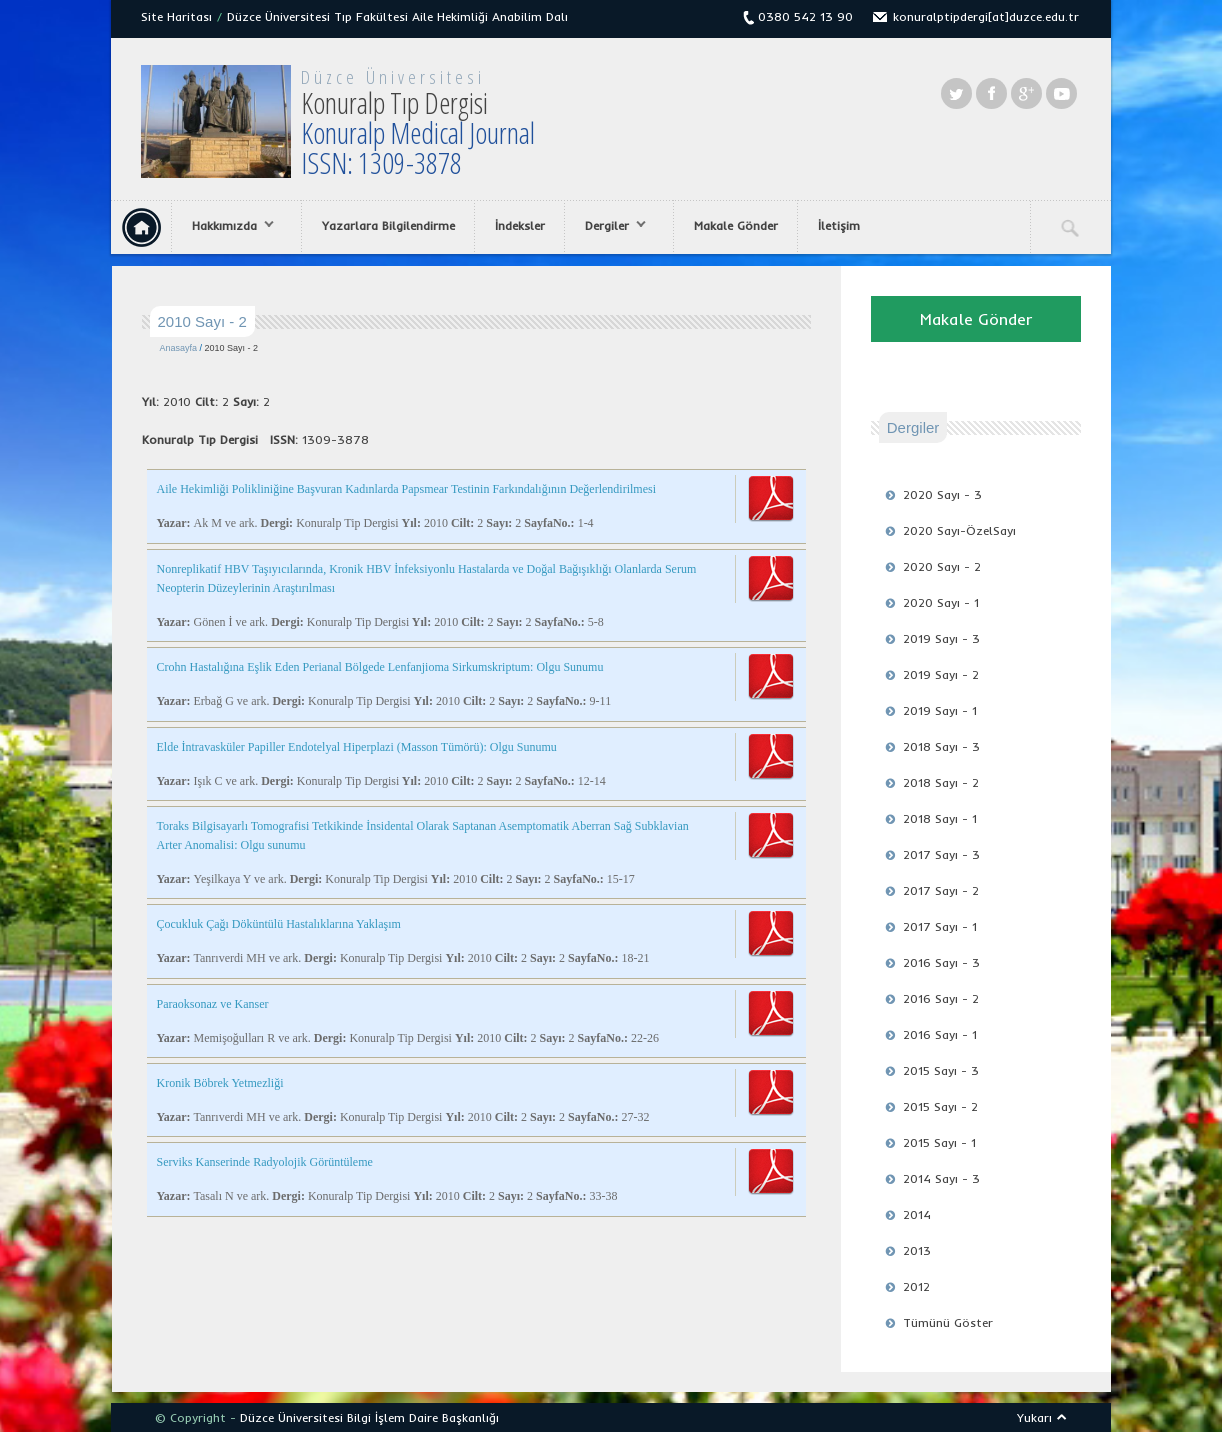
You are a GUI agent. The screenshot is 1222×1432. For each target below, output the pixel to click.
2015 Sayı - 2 (940, 1106)
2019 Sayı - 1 (940, 710)
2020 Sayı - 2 (942, 566)
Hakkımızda (228, 226)
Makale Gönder (736, 225)
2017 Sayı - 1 (940, 926)
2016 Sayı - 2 (941, 998)
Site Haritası (176, 16)
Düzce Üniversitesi (393, 77)
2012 (916, 1286)
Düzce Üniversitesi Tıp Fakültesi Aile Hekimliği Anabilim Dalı (397, 16)
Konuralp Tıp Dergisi (418, 132)
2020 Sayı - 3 (942, 494)
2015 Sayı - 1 (939, 1142)
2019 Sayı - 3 (941, 638)
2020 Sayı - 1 (941, 602)
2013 (917, 1250)
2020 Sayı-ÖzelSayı (959, 530)
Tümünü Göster (948, 1322)
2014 (917, 1214)
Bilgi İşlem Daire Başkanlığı (423, 1417)
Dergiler (610, 226)
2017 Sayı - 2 (941, 890)
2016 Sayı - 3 (941, 962)
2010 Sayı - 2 (232, 348)
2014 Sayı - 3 (941, 1178)
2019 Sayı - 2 (941, 674)
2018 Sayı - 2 (941, 782)
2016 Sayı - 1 (940, 1034)
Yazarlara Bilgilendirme (388, 225)
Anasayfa (179, 348)
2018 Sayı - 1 (940, 818)
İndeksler (520, 225)
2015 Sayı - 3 (941, 1070)
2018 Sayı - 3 (941, 746)
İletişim (839, 225)
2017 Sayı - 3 (941, 854)
